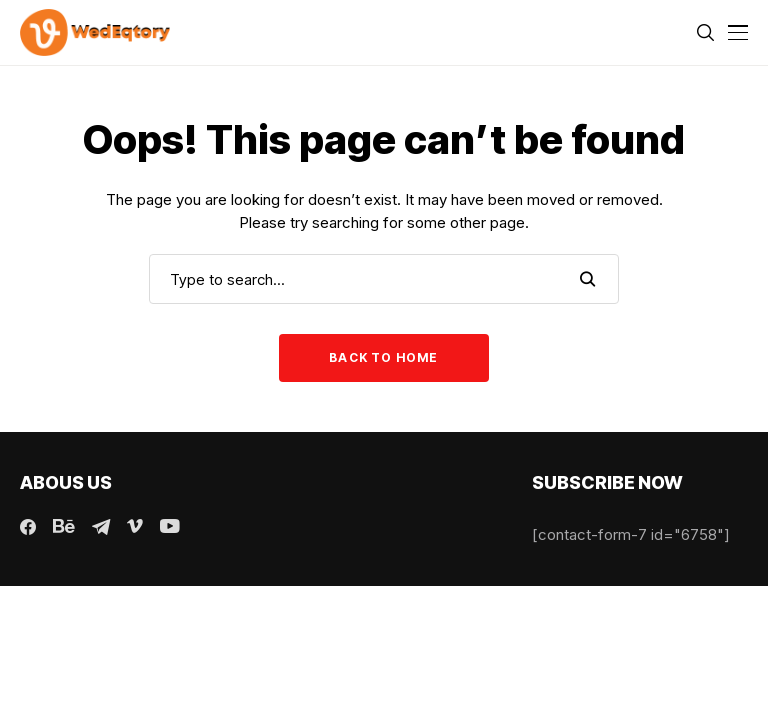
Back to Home (383, 357)
